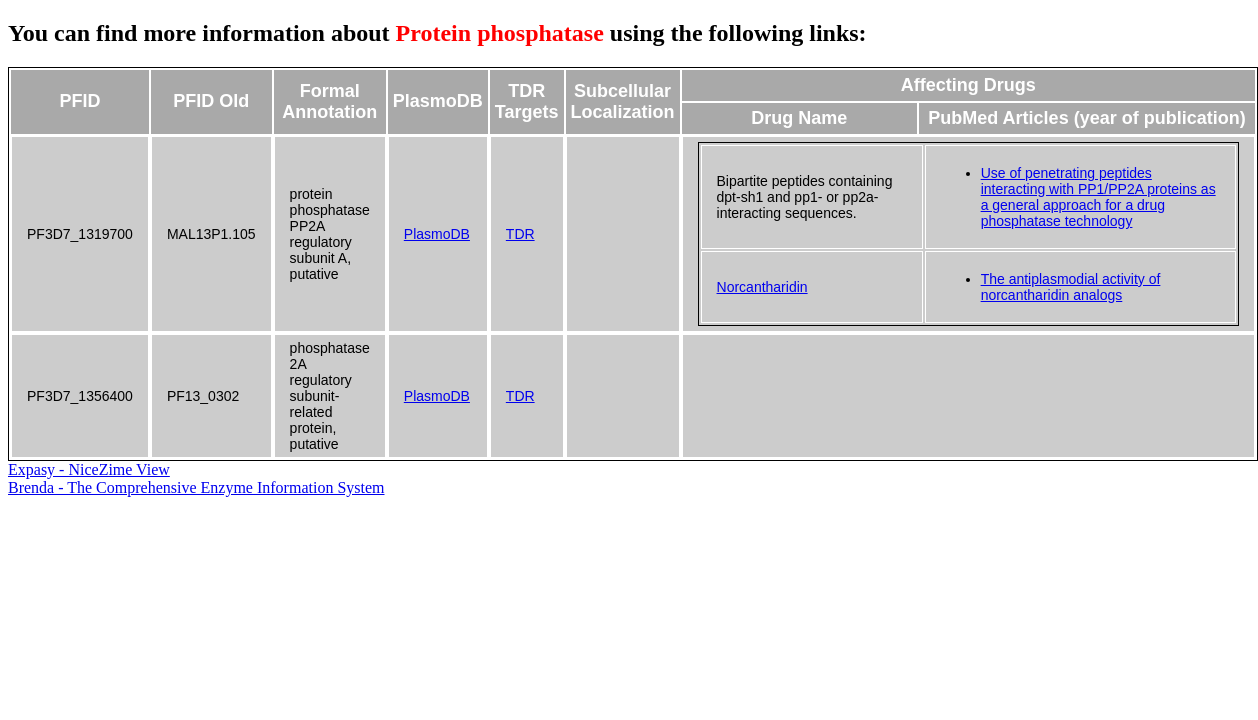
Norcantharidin (762, 287)
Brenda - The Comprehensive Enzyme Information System (196, 487)
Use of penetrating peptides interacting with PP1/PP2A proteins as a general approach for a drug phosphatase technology (1098, 197)
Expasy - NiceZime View (89, 469)
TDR (520, 234)
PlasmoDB (437, 234)
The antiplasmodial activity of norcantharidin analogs (1071, 287)
